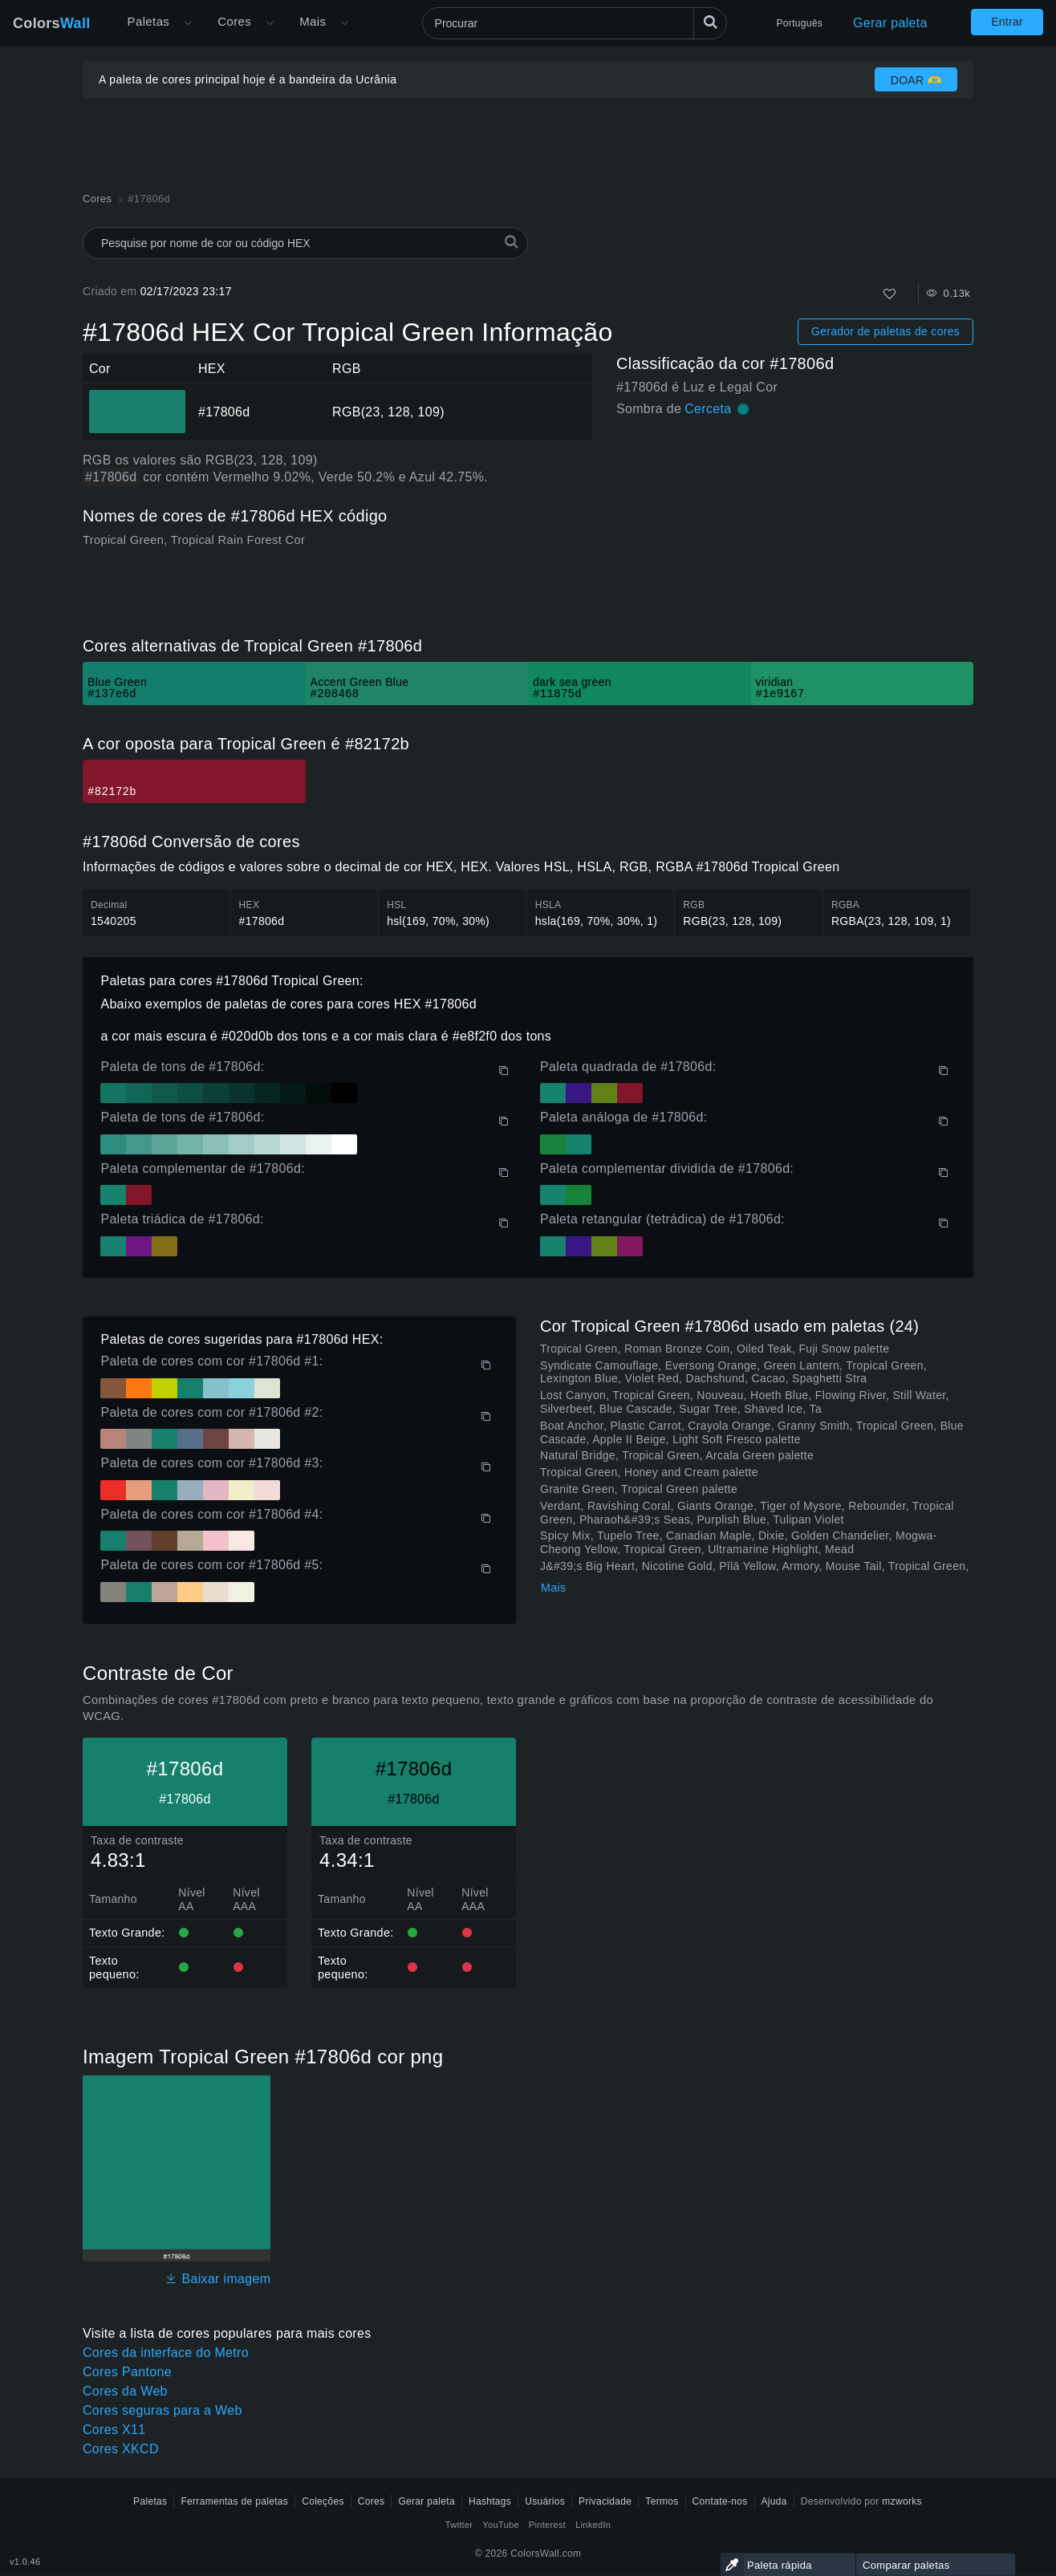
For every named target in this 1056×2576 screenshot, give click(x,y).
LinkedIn (593, 2524)
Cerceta (707, 409)
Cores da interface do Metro (166, 2352)
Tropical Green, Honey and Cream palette (649, 1472)
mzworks (902, 2501)
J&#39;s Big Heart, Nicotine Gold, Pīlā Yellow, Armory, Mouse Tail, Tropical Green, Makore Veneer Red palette (754, 1573)
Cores (234, 21)
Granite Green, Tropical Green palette (638, 1489)
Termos (661, 2501)
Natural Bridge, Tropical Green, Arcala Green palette (677, 1455)
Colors (52, 23)
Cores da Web (125, 2391)
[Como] (889, 294)
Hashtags (490, 2501)
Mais (554, 1587)
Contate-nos (720, 2501)
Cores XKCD (121, 2449)
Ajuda (774, 2501)
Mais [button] (312, 21)
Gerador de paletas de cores (885, 331)
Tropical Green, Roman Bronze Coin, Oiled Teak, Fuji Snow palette (714, 1348)
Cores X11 (114, 2429)
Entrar (1007, 21)
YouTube (500, 2524)
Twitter (459, 2524)
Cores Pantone (127, 2372)
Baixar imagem (217, 2279)
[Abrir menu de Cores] (269, 23)
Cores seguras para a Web (162, 2410)
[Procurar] (574, 23)
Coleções (323, 2501)
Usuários (545, 2501)
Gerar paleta (890, 23)
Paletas (149, 21)
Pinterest (547, 2524)
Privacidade (605, 2501)
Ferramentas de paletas (234, 2501)
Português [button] (799, 23)
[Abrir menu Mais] (187, 23)
